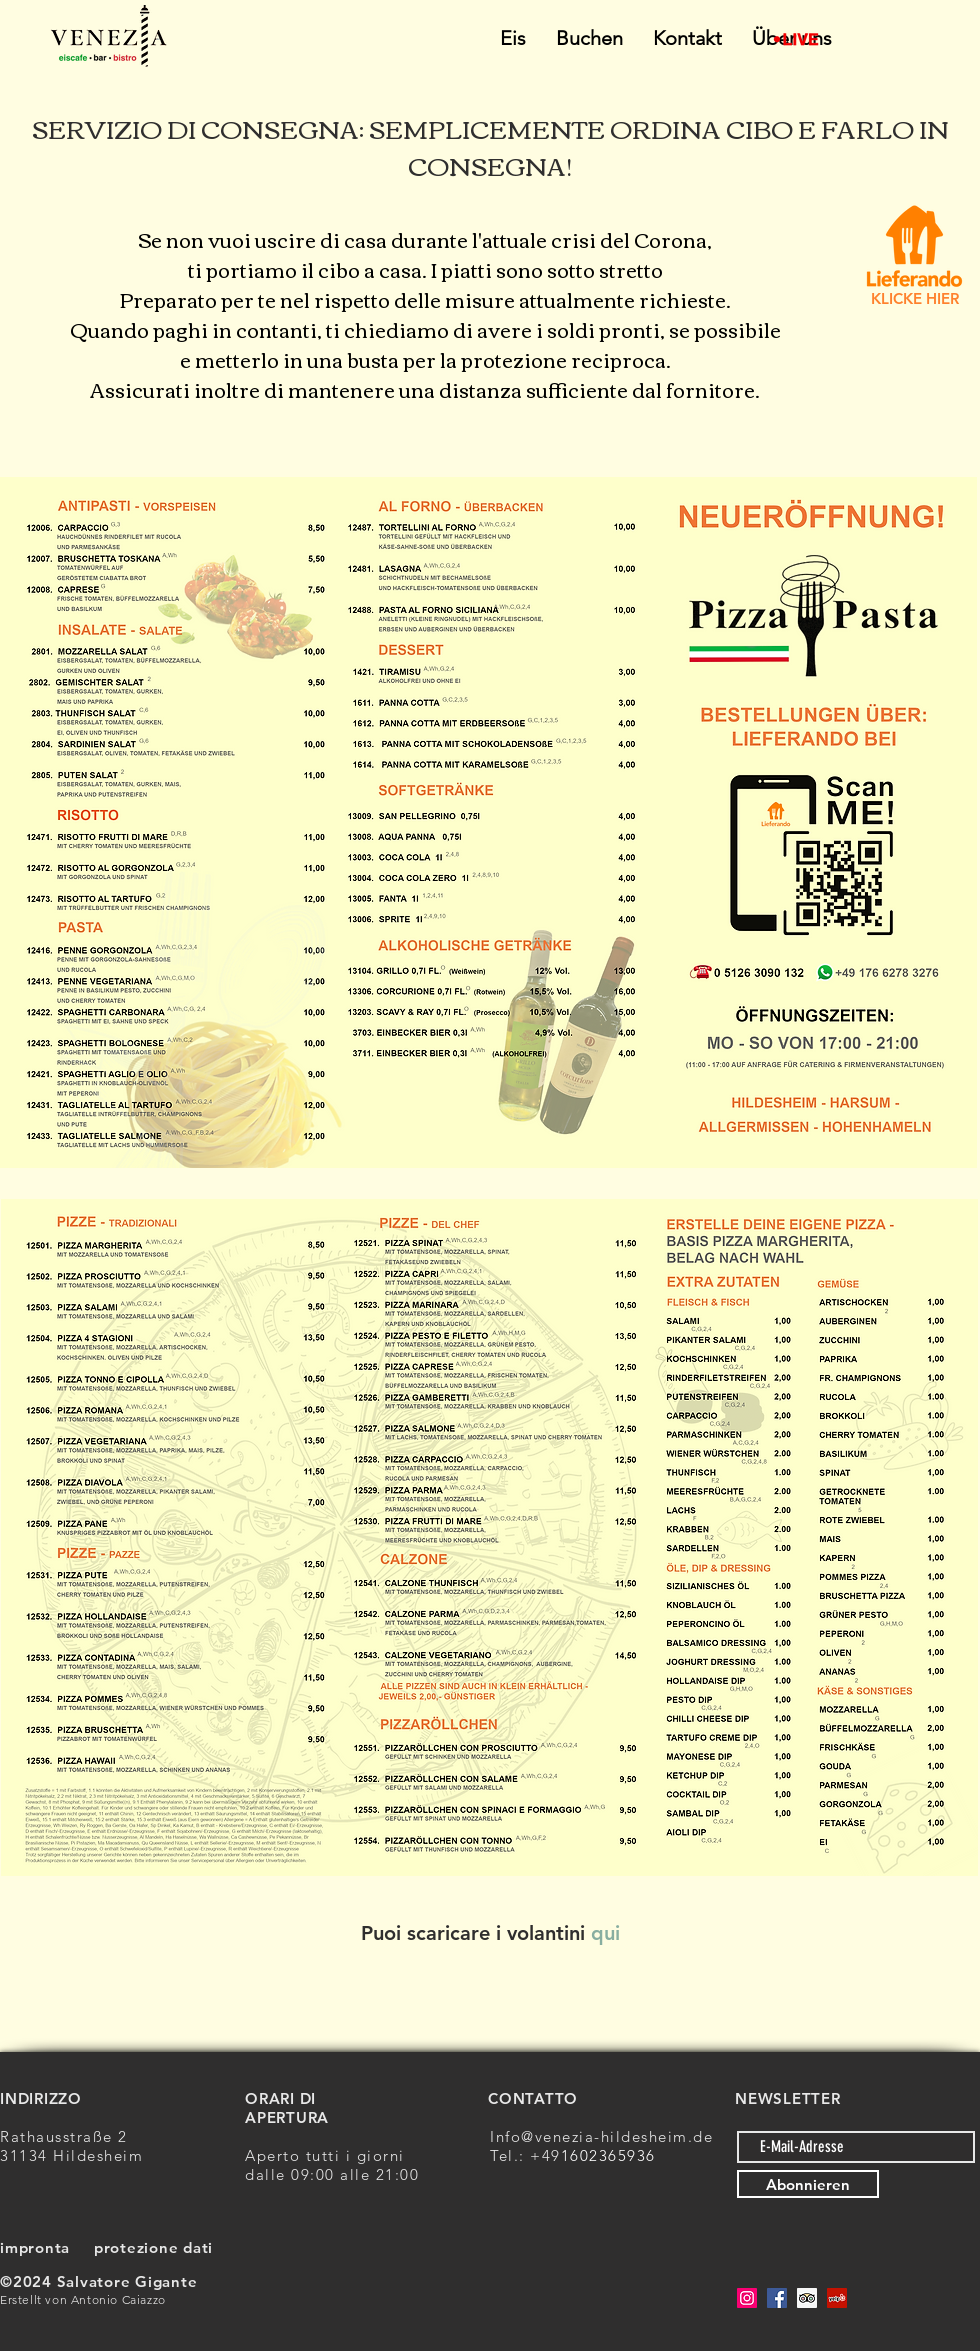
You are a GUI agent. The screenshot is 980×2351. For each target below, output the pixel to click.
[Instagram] (747, 2298)
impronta (35, 2247)
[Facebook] (777, 2298)
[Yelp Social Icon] (837, 2298)
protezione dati (153, 2247)
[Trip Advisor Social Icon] (807, 2298)
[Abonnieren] (808, 2184)
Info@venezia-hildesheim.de (601, 2136)
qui (605, 1933)
